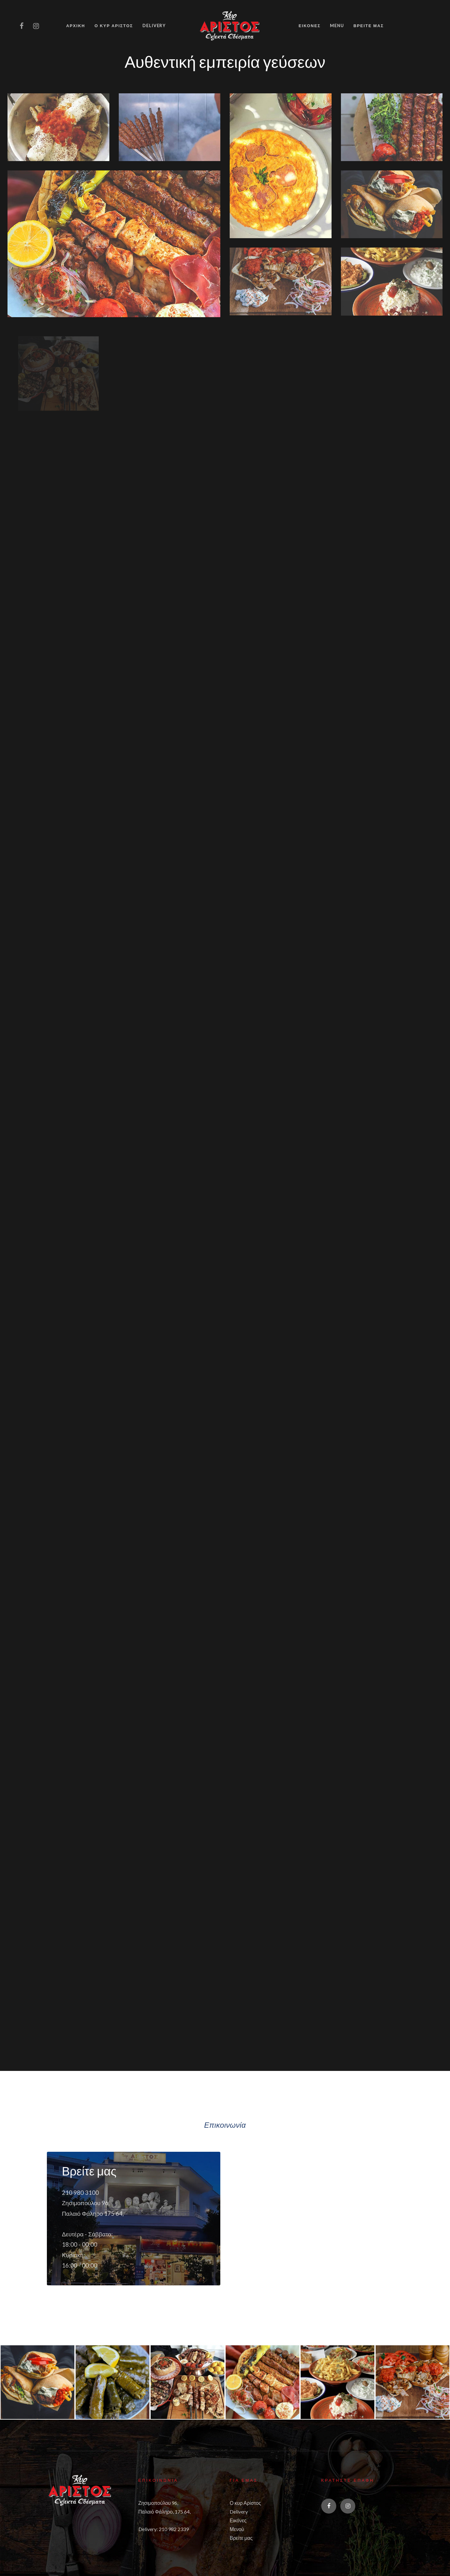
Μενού (237, 2528)
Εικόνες (238, 2520)
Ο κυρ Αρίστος (245, 2502)
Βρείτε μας (241, 2537)
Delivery (239, 2511)
